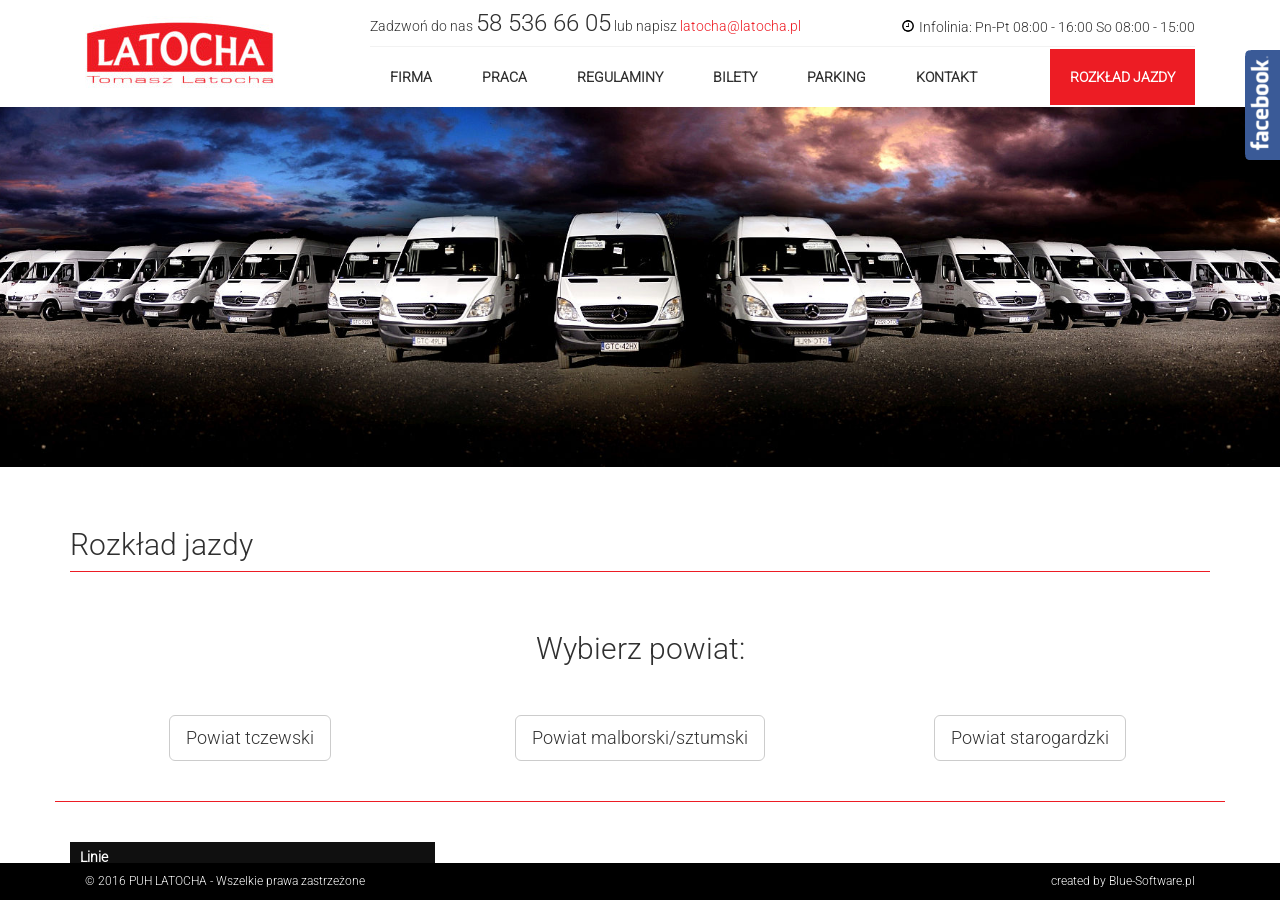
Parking (836, 77)
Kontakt (946, 77)
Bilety (735, 77)
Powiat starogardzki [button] (1030, 737)
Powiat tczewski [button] (250, 737)
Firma (411, 77)
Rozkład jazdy (1122, 77)
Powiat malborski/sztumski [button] (640, 737)
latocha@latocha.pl (740, 26)
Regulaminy (620, 77)
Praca (504, 77)
